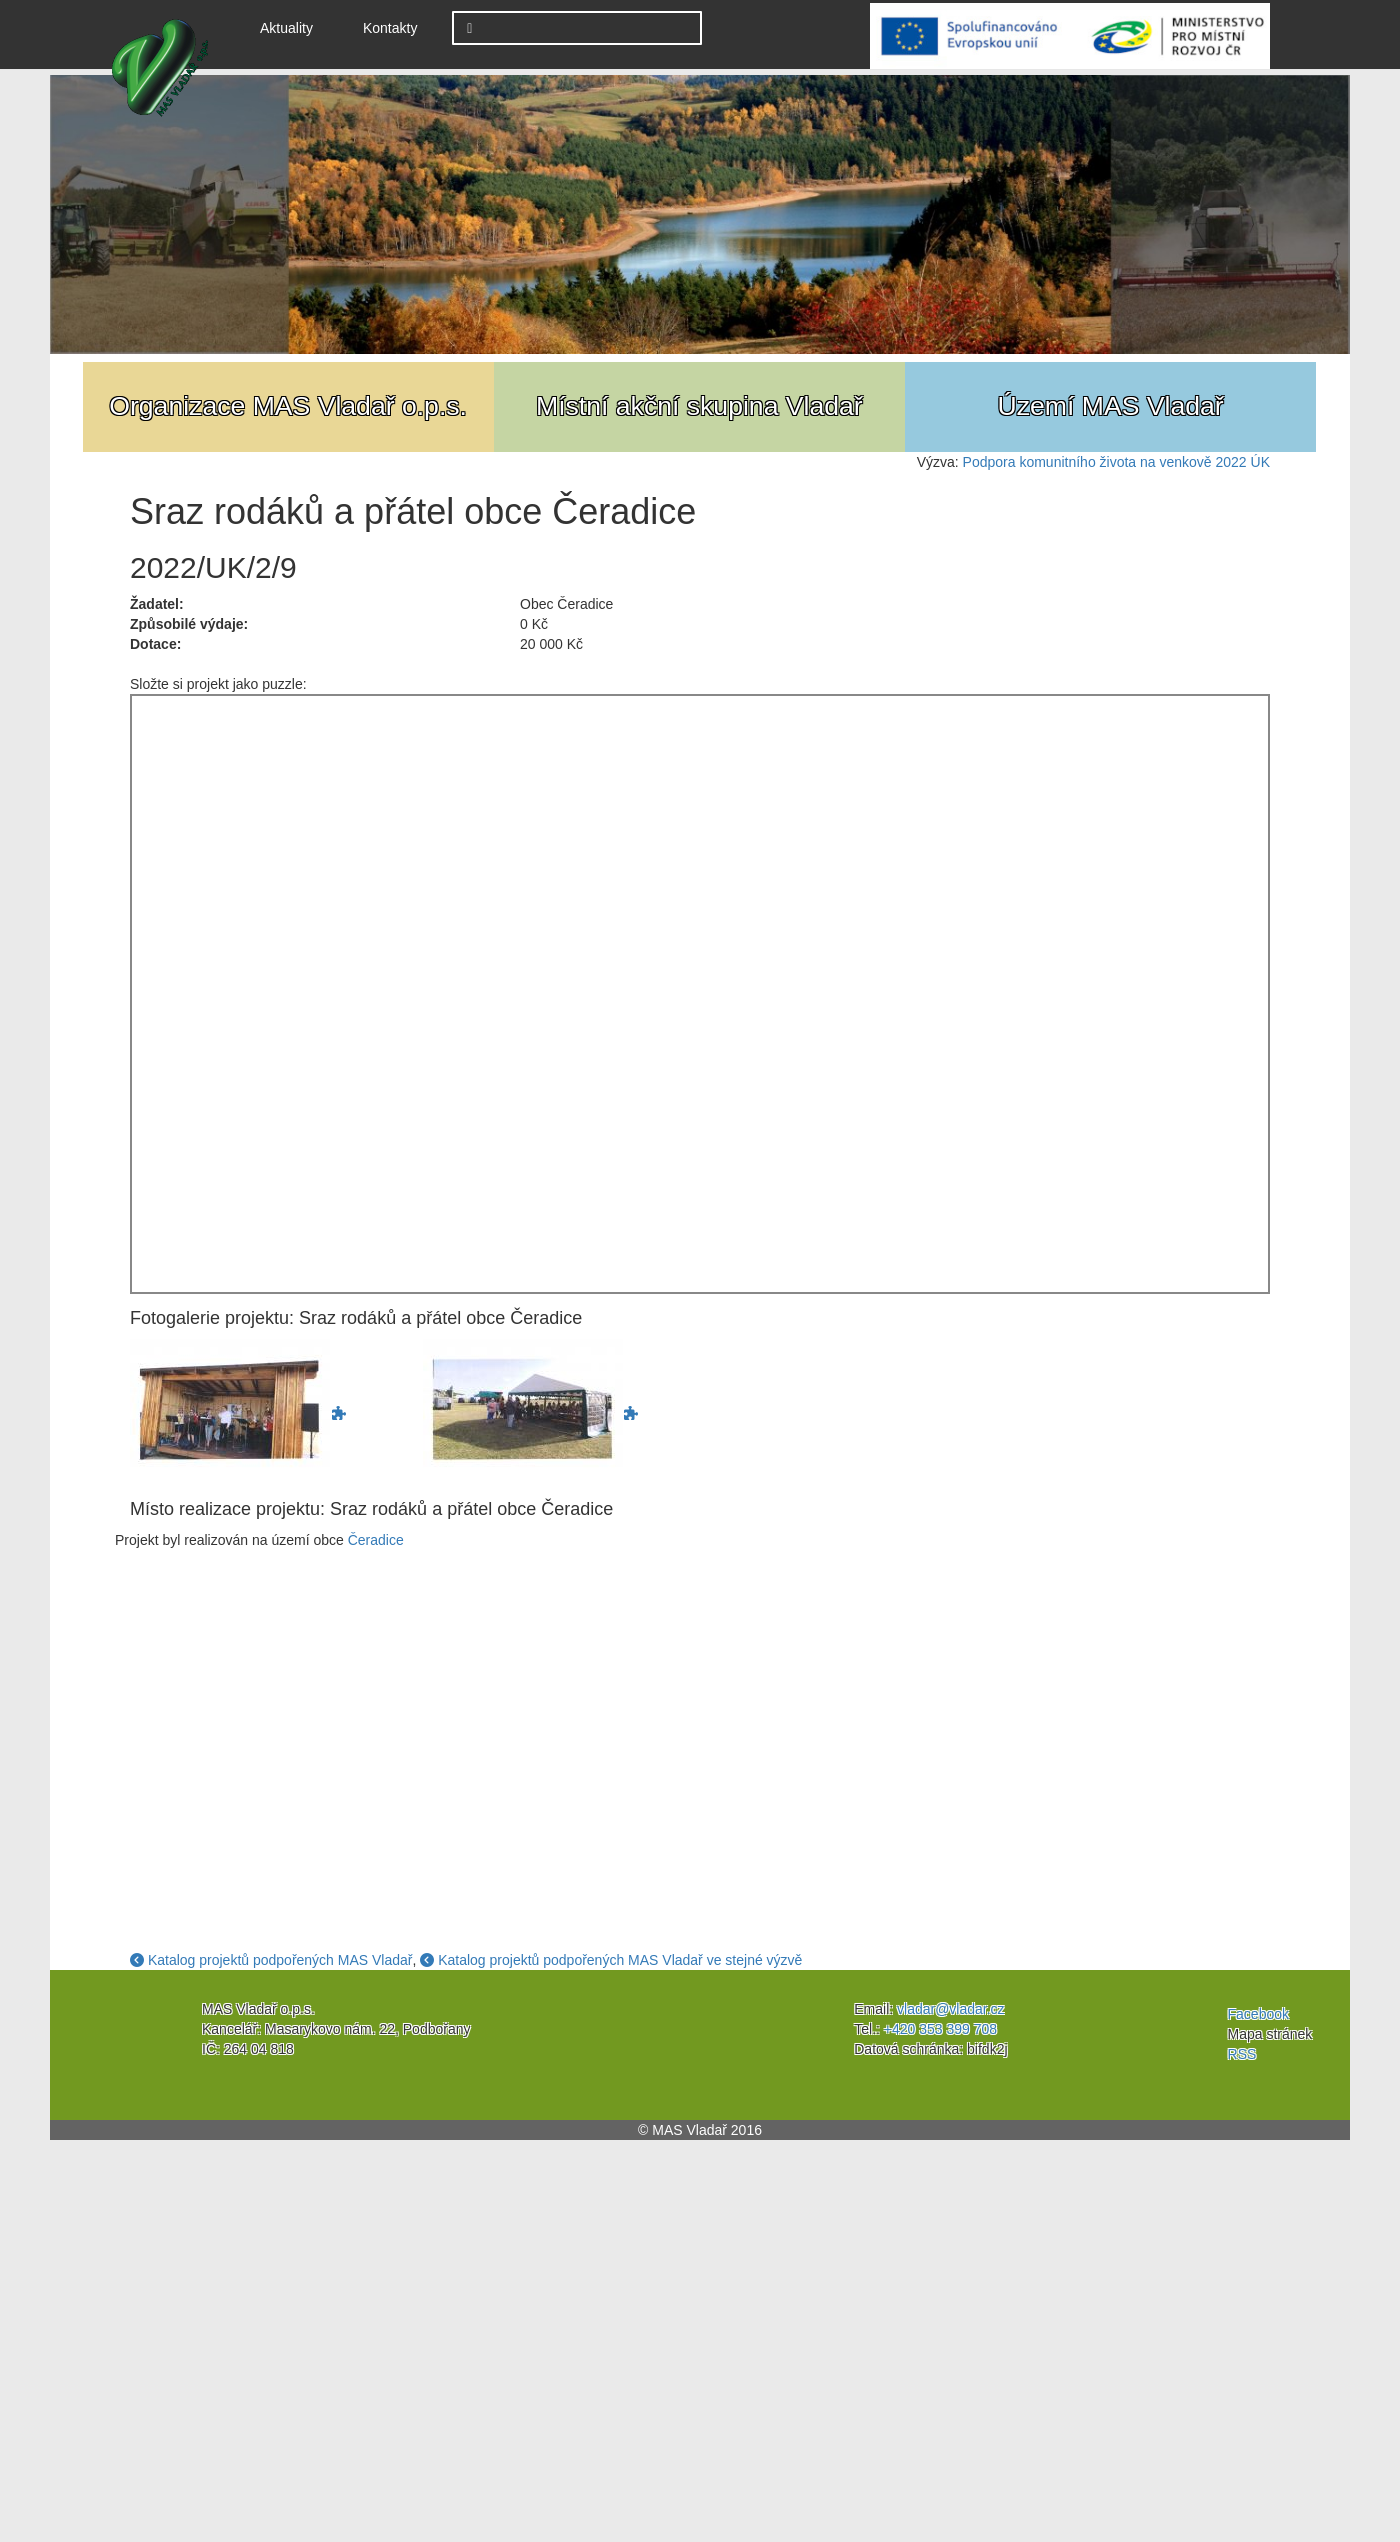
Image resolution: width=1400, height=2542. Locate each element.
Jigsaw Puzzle (700, 994)
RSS (1242, 2054)
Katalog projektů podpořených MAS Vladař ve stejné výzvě (611, 1960)
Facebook (1258, 2014)
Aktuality (294, 26)
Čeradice (376, 1540)
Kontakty (390, 28)
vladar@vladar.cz (951, 2009)
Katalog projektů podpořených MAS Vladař (271, 1960)
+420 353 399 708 (940, 2029)
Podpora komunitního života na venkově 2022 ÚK (1116, 462)
